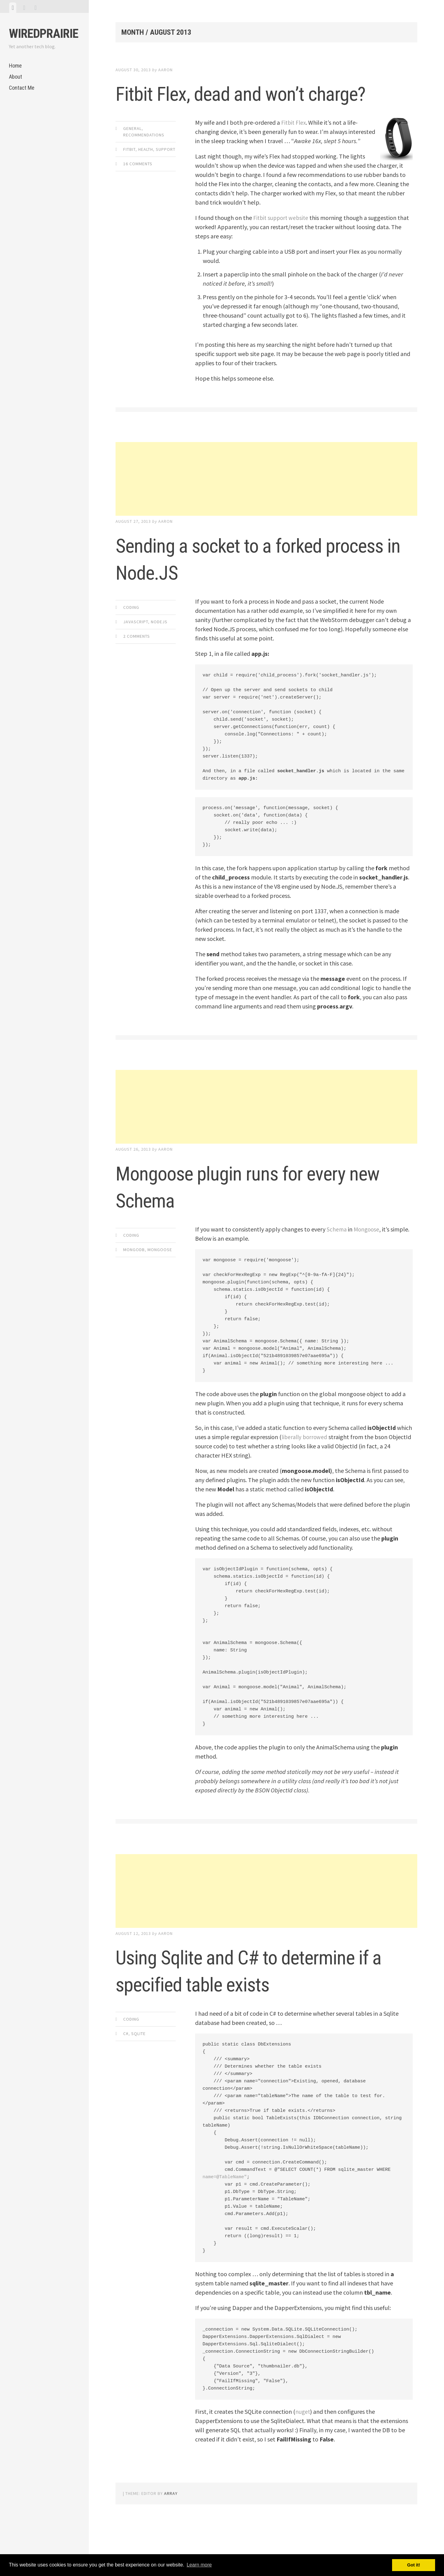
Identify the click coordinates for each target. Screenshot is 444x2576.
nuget (303, 2465)
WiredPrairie (43, 33)
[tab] (12, 7)
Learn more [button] (199, 2564)
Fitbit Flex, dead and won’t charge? (237, 106)
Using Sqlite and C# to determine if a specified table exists (252, 2010)
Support (165, 176)
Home (15, 65)
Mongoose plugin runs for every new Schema (263, 1213)
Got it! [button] (413, 2564)
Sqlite (138, 2087)
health (145, 176)
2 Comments (136, 663)
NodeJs (159, 649)
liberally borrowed (305, 1464)
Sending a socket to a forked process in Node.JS (249, 585)
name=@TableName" (224, 2231)
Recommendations (143, 162)
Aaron (165, 69)
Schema (337, 1256)
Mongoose (159, 1276)
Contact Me (21, 87)
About (15, 76)
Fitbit (129, 176)
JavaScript (135, 649)
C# (125, 2087)
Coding (131, 634)
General (132, 155)
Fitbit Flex (294, 149)
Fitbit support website (282, 245)
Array (171, 2547)
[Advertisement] (267, 506)
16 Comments (137, 191)
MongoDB (134, 1276)
